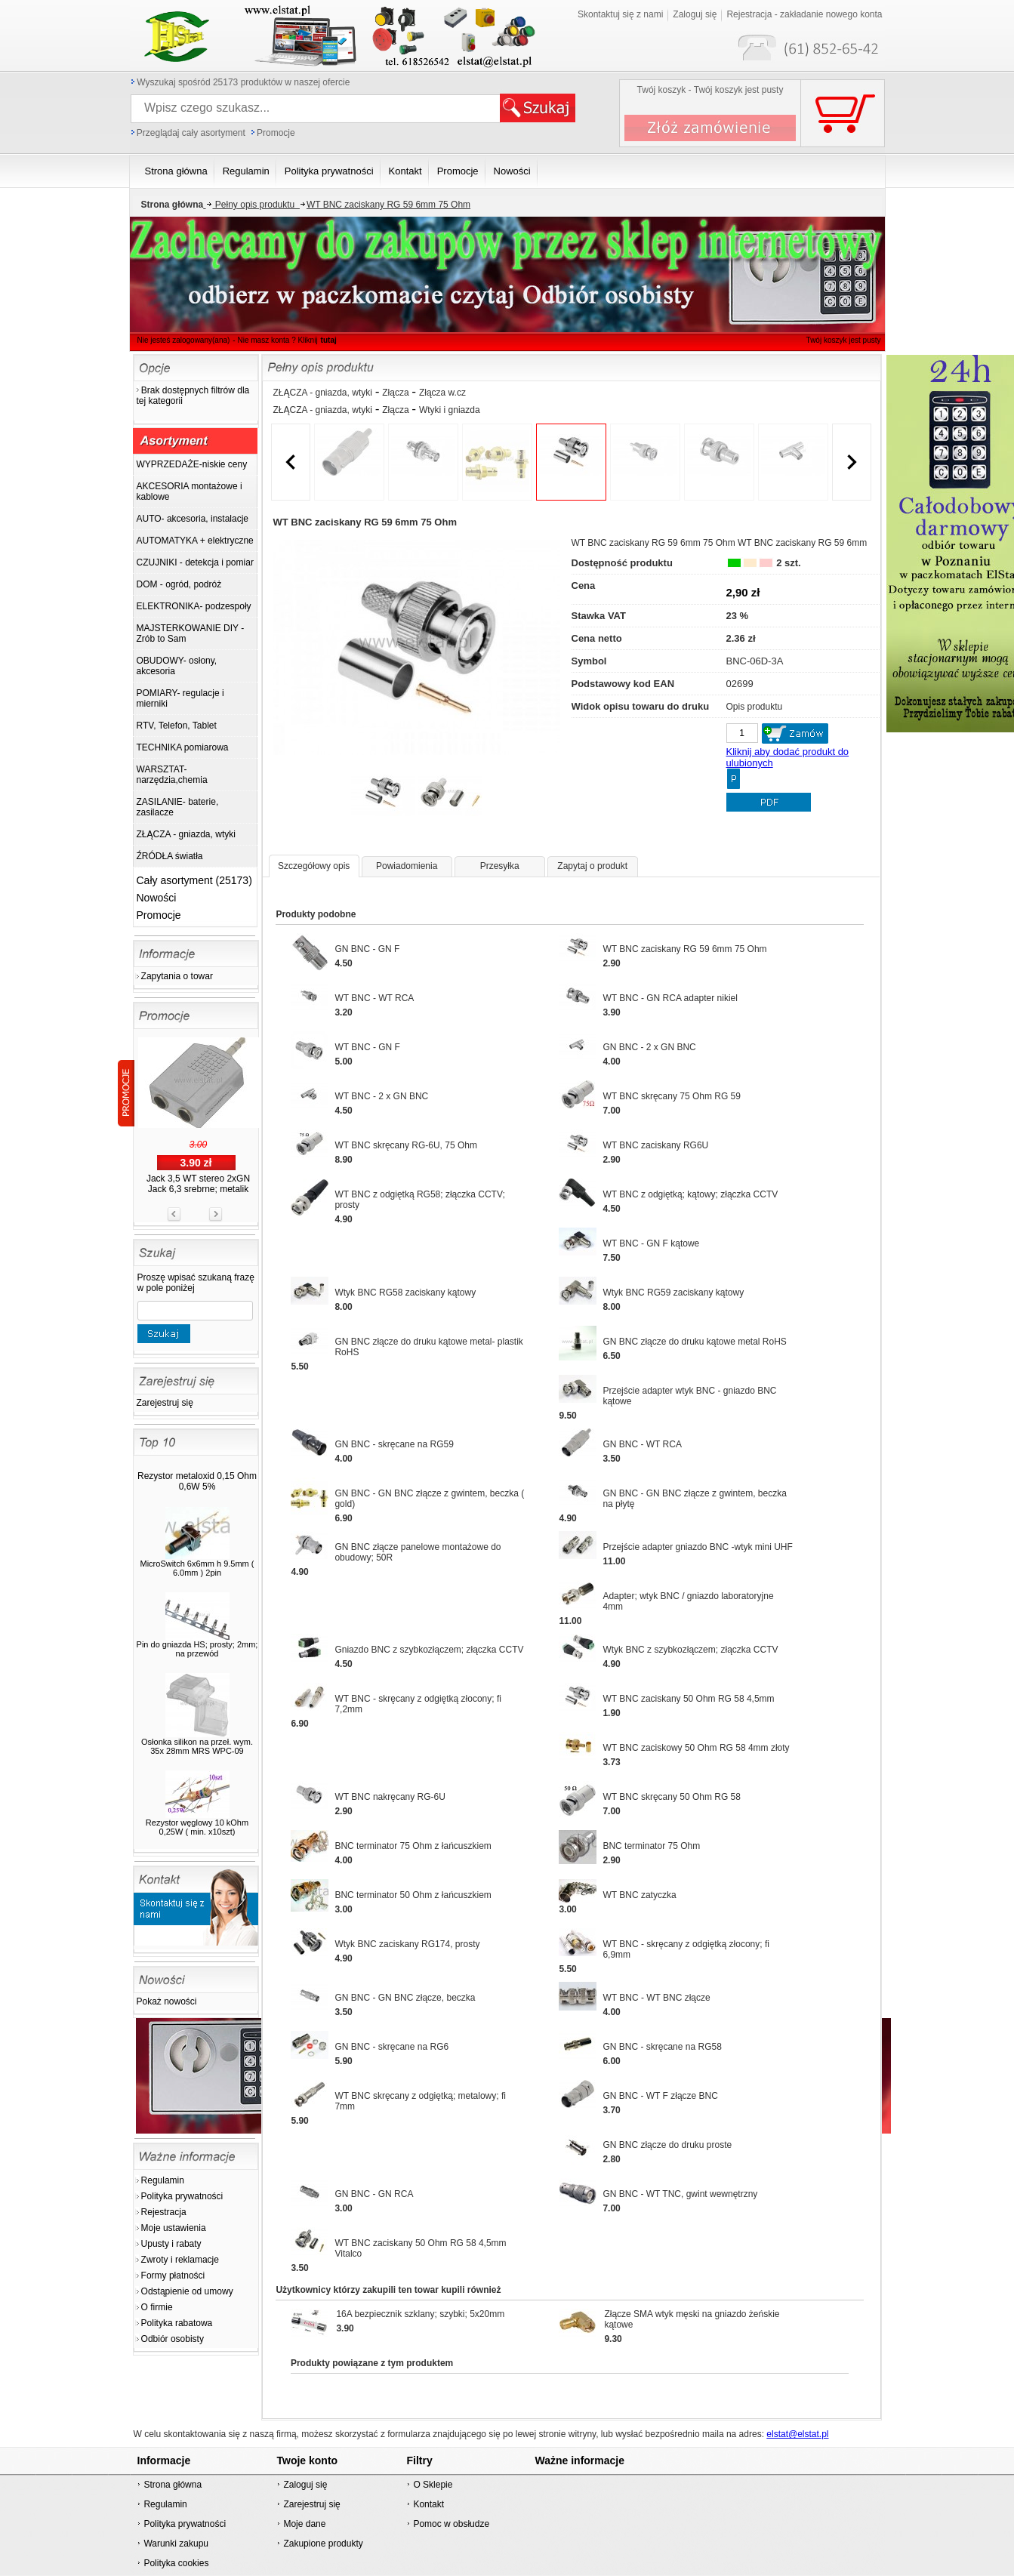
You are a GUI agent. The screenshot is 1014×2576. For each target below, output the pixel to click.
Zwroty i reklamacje (180, 2259)
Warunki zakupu (175, 2543)
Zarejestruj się (165, 1402)
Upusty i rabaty (171, 2244)
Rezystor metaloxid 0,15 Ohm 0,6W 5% (197, 1481)
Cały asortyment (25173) (194, 880)
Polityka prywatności (182, 2196)
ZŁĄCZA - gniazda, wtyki (322, 392)
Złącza (395, 392)
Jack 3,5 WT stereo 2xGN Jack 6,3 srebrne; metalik (198, 1183)
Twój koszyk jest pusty (818, 12)
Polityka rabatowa (177, 2323)
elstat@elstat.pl (797, 2434)
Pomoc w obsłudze (451, 2524)
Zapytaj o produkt (592, 866)
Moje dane (304, 2524)
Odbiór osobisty (172, 2339)
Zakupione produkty (322, 2543)
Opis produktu (754, 706)
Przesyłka (499, 866)
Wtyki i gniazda (449, 410)
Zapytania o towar (177, 976)
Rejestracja (163, 2212)
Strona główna (172, 2484)
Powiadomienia (406, 866)
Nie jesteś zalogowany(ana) (183, 340)
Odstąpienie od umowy (187, 2291)
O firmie (157, 2307)
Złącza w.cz (442, 392)
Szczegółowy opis (314, 866)
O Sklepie (432, 2484)
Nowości (157, 898)
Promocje (276, 133)
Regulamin (162, 2180)
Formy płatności (173, 2275)
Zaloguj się (305, 2484)
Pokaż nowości (167, 2001)
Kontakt (428, 2504)
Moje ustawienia (173, 2228)
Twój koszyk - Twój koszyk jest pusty (710, 90)
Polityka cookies (175, 2563)
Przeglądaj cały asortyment (191, 133)
